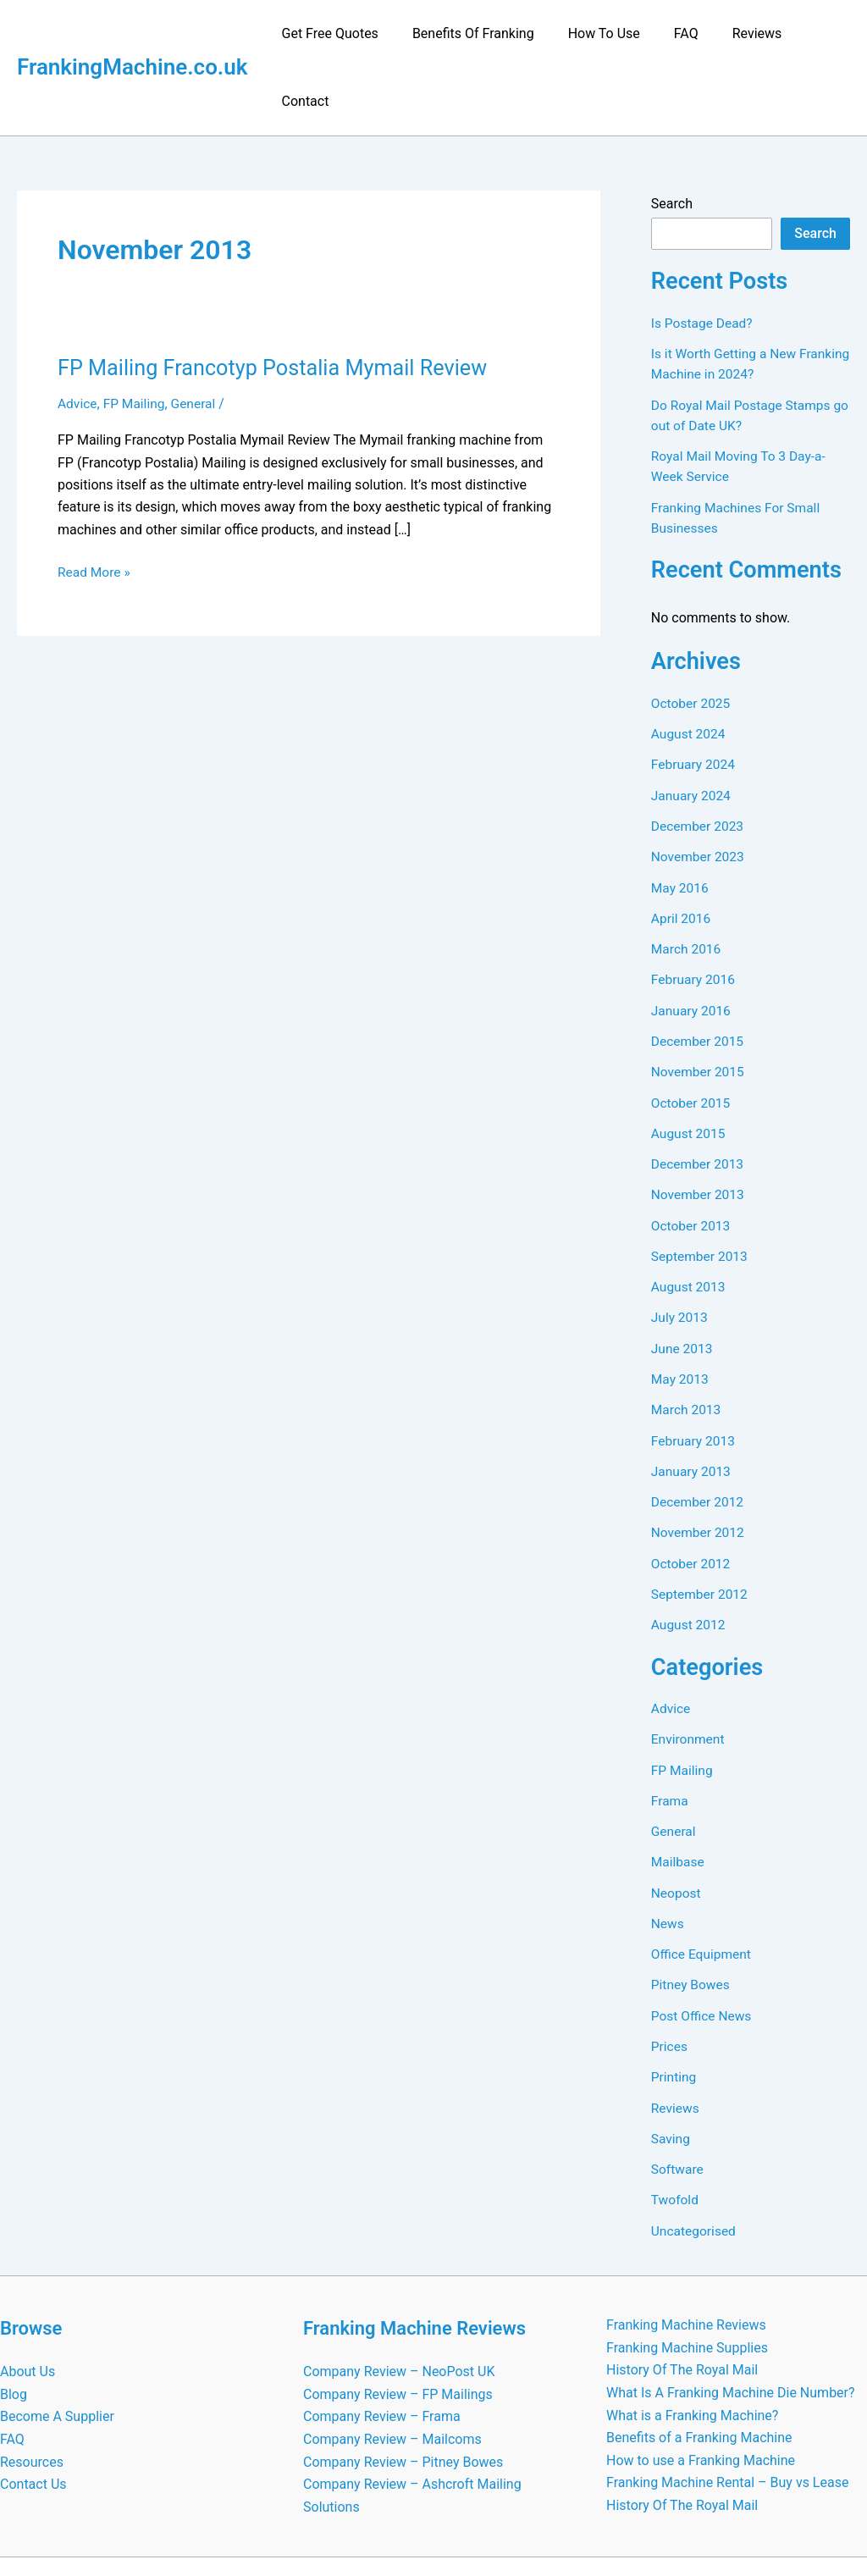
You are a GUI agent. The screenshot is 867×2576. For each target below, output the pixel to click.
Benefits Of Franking (474, 33)
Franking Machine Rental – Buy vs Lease (727, 2399)
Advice (78, 336)
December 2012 (699, 1426)
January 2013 (692, 1395)
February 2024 (694, 694)
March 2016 (687, 877)
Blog (13, 2312)
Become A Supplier (57, 2334)
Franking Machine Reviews (686, 2244)
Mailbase (678, 1784)
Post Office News (702, 1936)
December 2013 (699, 1090)
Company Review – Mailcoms (392, 2357)
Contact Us (33, 2402)
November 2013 (699, 1121)
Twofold (675, 2119)
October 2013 (691, 1151)
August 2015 (689, 1060)
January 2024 (692, 724)
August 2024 (689, 663)
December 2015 (699, 968)
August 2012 (689, 1548)
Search (672, 136)
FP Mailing (136, 336)
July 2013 (680, 1243)
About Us (27, 2290)
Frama (670, 1723)
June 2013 (683, 1273)
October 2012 (691, 1487)
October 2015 (691, 1029)
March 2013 (687, 1334)
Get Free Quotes (337, 33)
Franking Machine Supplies (687, 2266)
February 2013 (694, 1365)
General (196, 336)
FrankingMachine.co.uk (132, 33)
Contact (813, 33)
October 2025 (691, 633)
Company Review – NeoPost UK (398, 2290)
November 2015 (699, 999)
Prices (670, 1967)
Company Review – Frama (382, 2334)
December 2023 (699, 755)
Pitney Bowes (691, 1906)
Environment (688, 1662)
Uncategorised (694, 2150)
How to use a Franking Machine (700, 2377)
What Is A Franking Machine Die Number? (730, 2310)
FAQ (673, 33)
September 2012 (701, 1517)
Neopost (677, 1814)
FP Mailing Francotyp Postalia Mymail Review (279, 299)
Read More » (95, 505)
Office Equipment (702, 1875)
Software (678, 2089)
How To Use (597, 33)
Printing (674, 1997)
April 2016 (682, 846)
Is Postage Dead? (703, 255)
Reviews (737, 33)
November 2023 (699, 785)
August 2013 (689, 1212)
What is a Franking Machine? (692, 2332)
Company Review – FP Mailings (398, 2312)
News (668, 1845)
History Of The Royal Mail (682, 2288)
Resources (32, 2379)
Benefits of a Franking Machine (699, 2355)
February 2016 (694, 907)
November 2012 (699, 1456)
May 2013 (680, 1304)
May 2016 (680, 816)
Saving (671, 2058)
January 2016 (692, 938)
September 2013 (701, 1182)
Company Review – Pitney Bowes (403, 2379)
